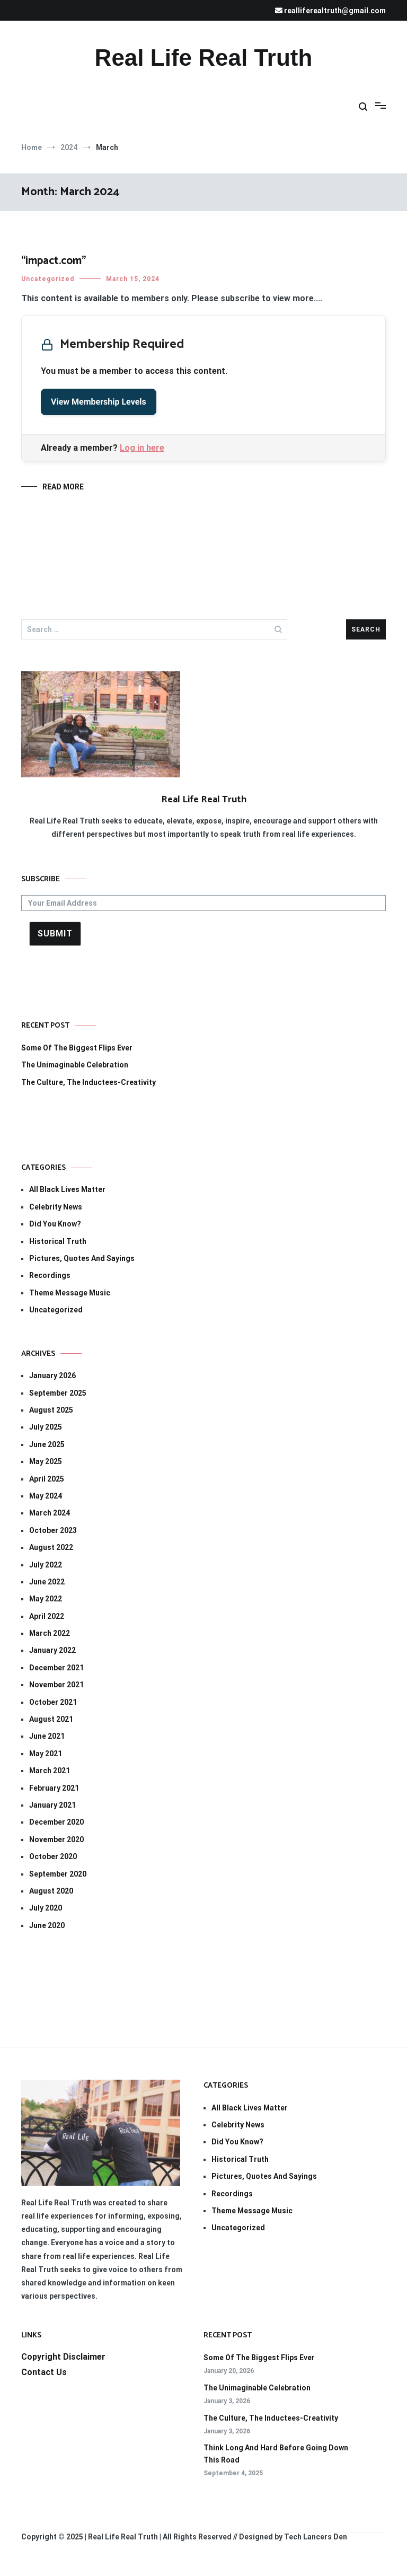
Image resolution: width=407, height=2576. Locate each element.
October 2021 (53, 1702)
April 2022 (46, 1616)
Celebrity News (55, 1207)
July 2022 (45, 1565)
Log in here (142, 448)
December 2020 (56, 1822)
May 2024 (45, 1496)
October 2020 (53, 1856)
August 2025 (51, 1410)
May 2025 (45, 1461)
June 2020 (47, 1925)
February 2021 (54, 1788)
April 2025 (46, 1479)
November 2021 (56, 1684)
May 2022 (45, 1598)
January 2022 (52, 1650)
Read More (63, 487)
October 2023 (53, 1530)
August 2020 (51, 1891)
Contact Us (44, 2372)
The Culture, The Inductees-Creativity (88, 1082)
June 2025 (47, 1444)
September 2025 (57, 1393)
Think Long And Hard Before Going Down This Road (276, 2453)
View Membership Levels (98, 402)
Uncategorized (47, 279)
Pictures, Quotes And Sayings (82, 1258)
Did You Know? (55, 1224)
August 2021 (51, 1719)
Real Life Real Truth (204, 58)
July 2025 (45, 1427)
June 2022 (47, 1582)
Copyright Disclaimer (63, 2357)
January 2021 (52, 1805)
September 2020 (57, 1874)
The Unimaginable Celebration (74, 1065)
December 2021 (56, 1667)
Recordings (49, 1275)
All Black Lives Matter (67, 1189)
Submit (55, 933)
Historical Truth (57, 1241)
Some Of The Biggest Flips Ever (76, 1048)
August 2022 (51, 1547)
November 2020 (56, 1839)
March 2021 (49, 1770)
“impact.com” (53, 261)
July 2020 (45, 1908)
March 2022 (49, 1633)
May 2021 (45, 1753)
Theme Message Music (69, 1293)
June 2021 (47, 1736)
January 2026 (52, 1375)
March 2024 (49, 1513)
